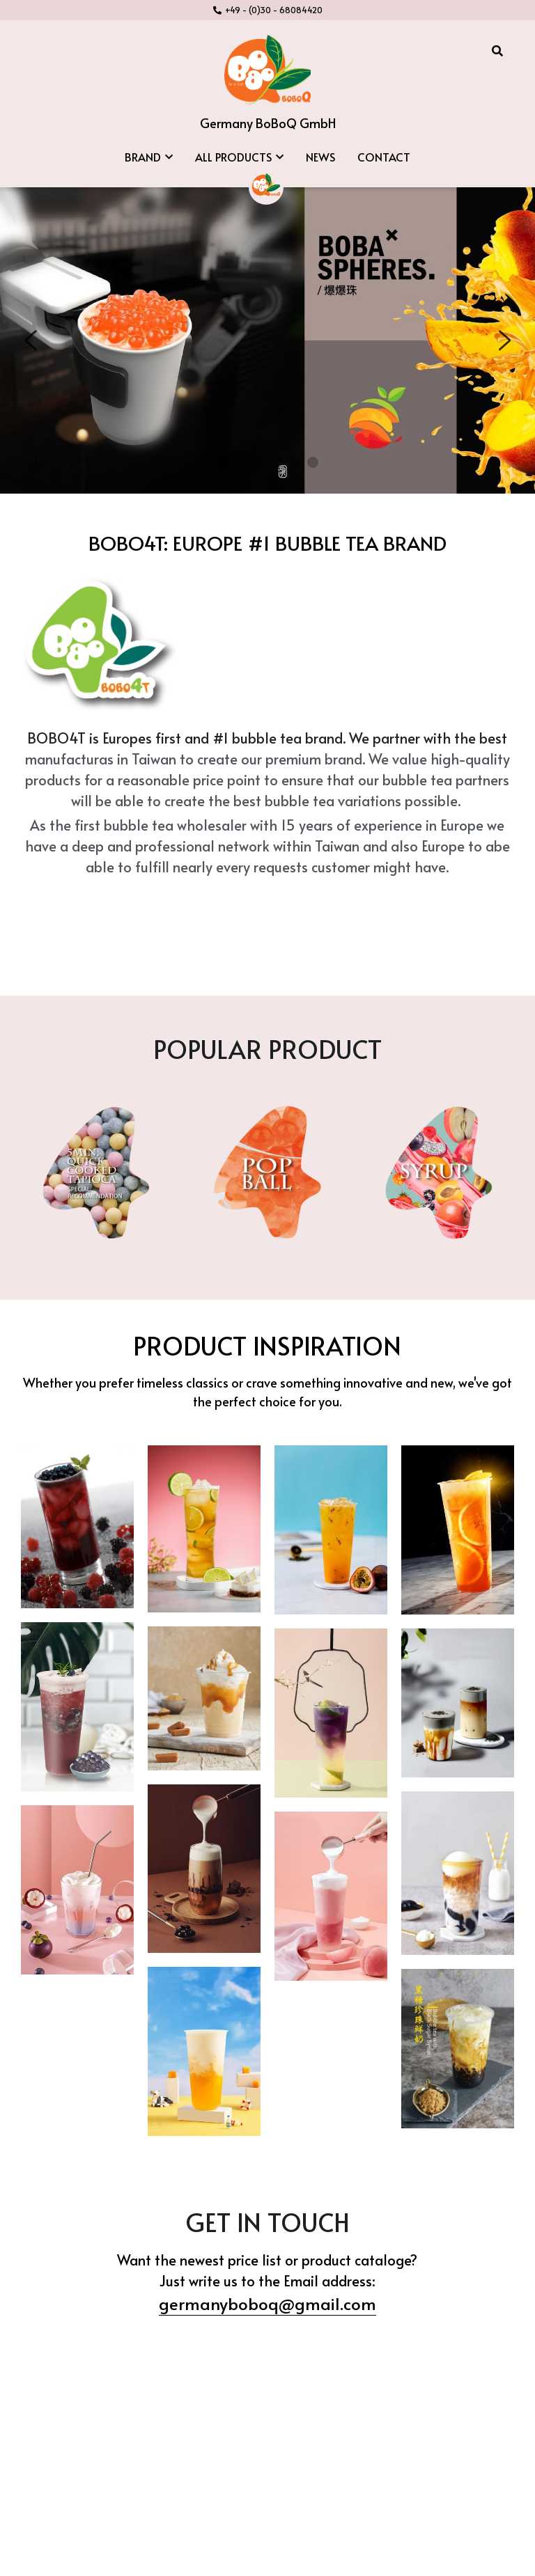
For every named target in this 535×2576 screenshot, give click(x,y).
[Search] (497, 50)
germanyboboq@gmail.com (267, 2258)
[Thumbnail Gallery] (77, 1481)
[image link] (267, 68)
